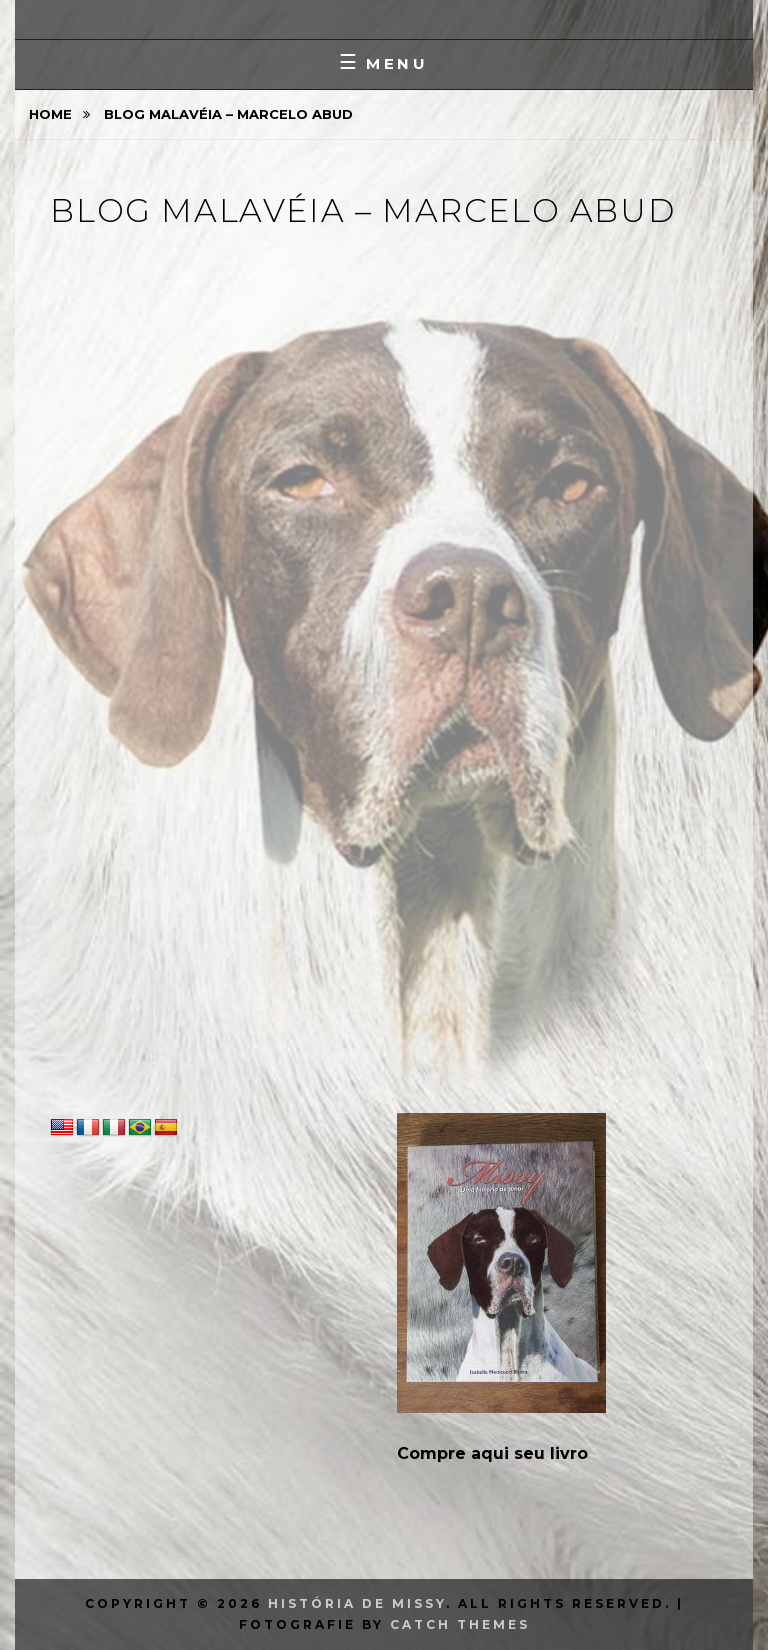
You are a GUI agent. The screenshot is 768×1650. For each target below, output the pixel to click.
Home (52, 114)
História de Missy (357, 1603)
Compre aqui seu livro (492, 1453)
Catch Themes (460, 1624)
